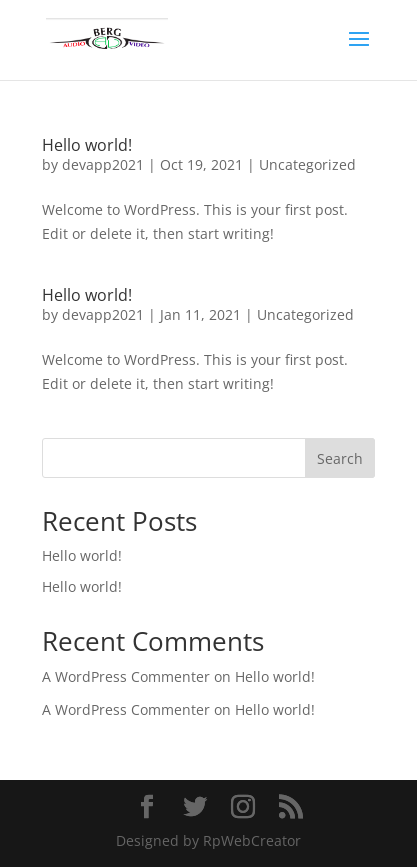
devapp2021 (103, 164)
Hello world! (87, 145)
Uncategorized (307, 164)
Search (340, 458)
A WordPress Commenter (126, 676)
